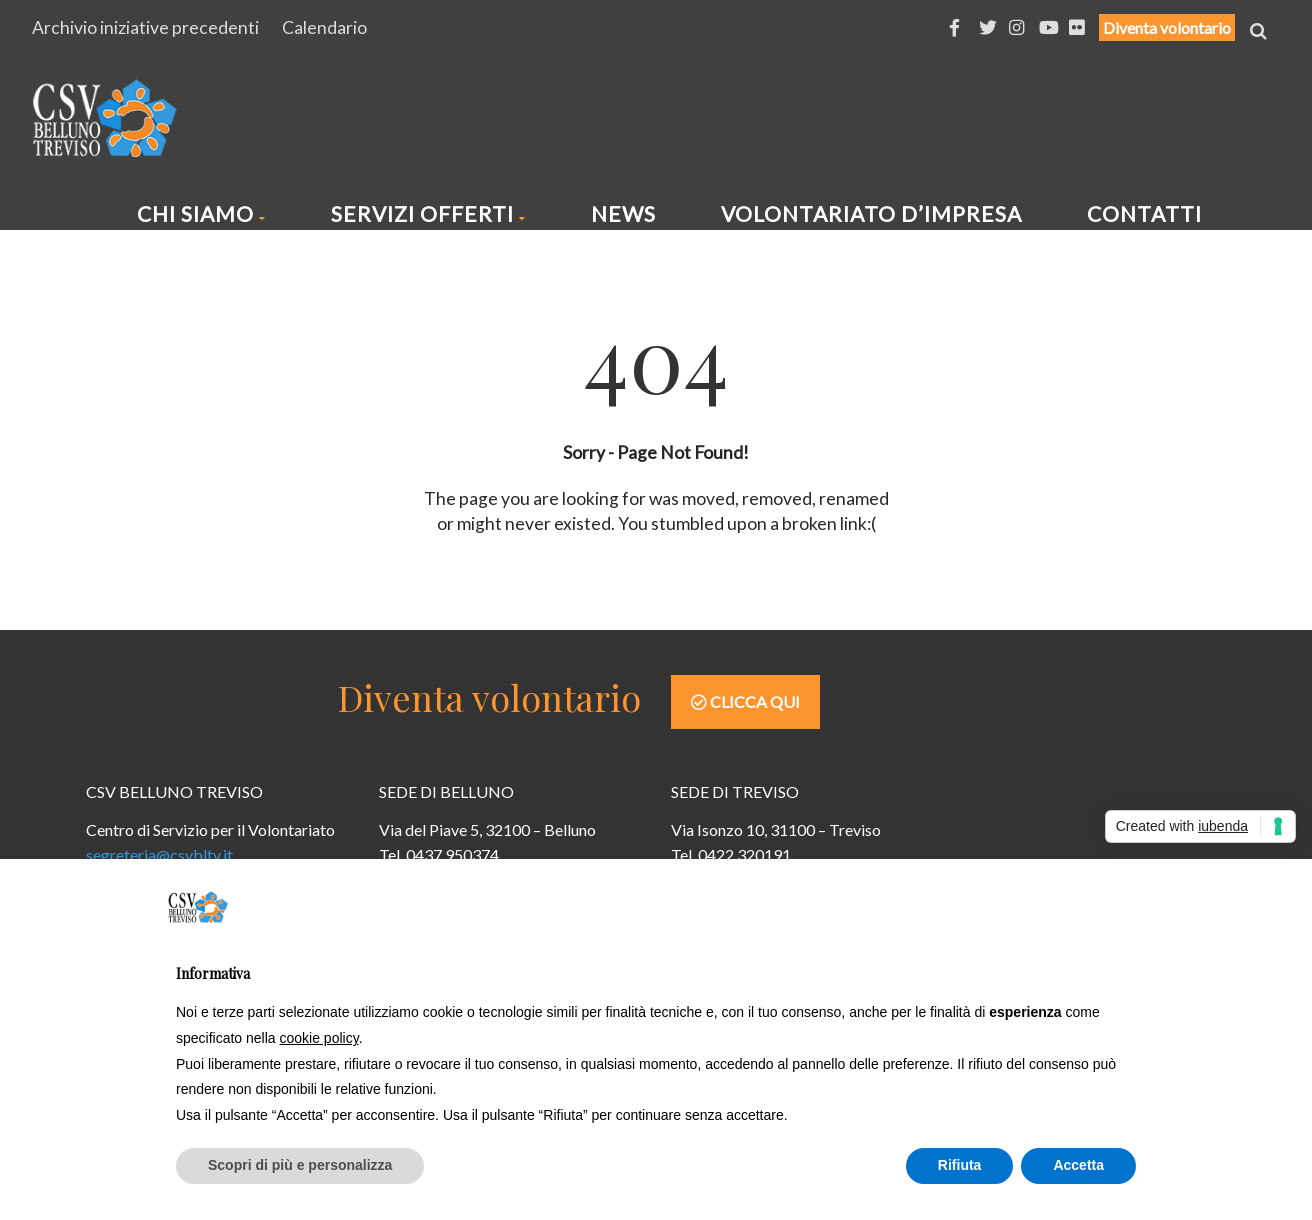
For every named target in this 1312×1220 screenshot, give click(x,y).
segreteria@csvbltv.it (159, 854)
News (623, 213)
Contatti (1144, 213)
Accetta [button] (1078, 1165)
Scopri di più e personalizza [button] (300, 1165)
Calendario (324, 27)
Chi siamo (201, 213)
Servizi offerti (428, 213)
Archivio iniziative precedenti (145, 27)
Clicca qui (745, 701)
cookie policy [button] (319, 1038)
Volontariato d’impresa (871, 213)
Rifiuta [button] (960, 1165)
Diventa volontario (1167, 27)
